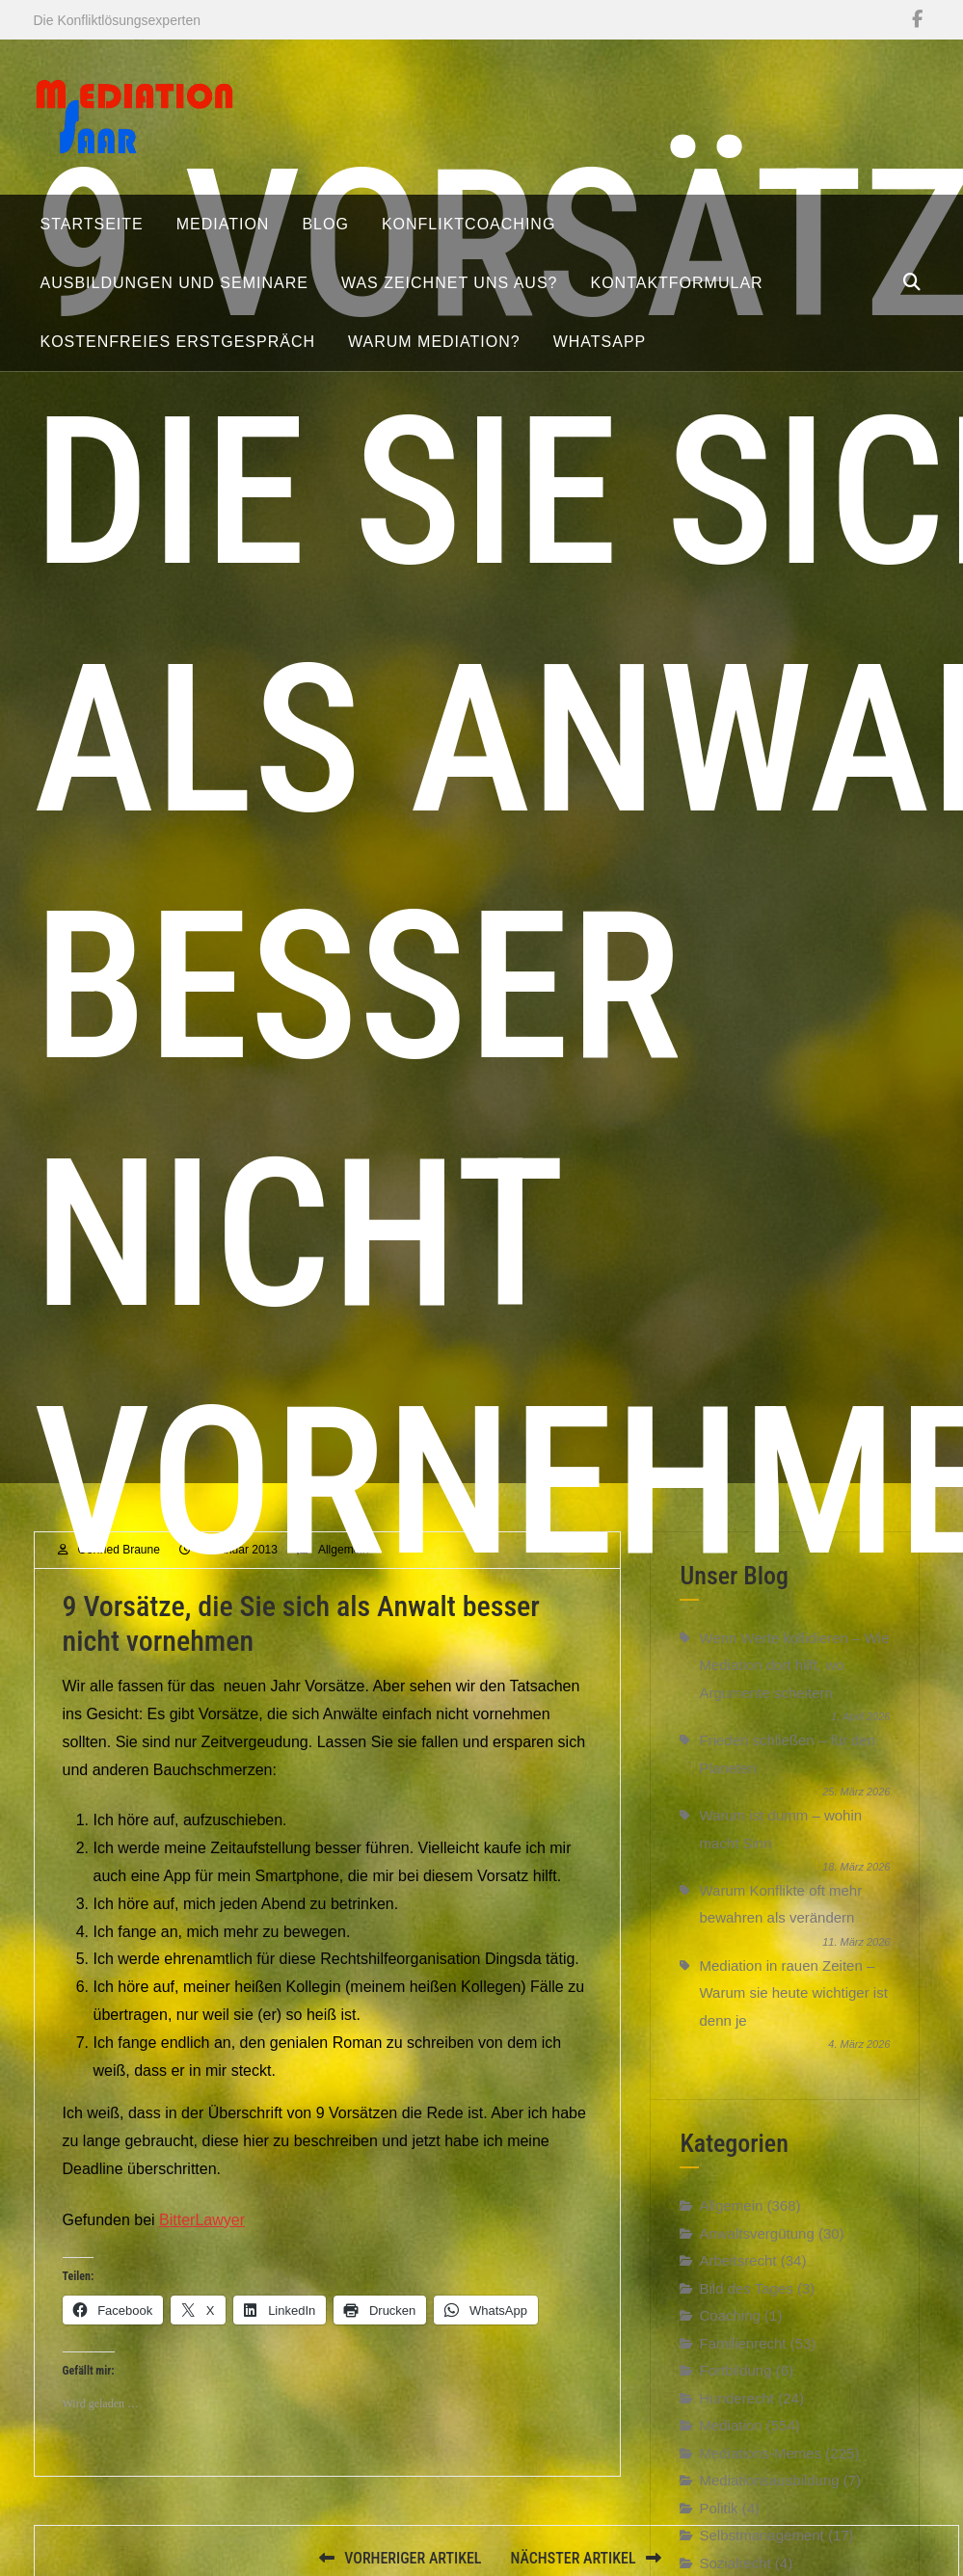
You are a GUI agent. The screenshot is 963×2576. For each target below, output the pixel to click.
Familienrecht (742, 2366)
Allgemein (730, 2229)
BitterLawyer (202, 2243)
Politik (718, 2531)
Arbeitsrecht (737, 2284)
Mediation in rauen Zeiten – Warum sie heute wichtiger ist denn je (793, 2016)
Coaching (729, 2339)
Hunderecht (736, 2421)
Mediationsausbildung (769, 2504)
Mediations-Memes (760, 2476)
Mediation (730, 2449)
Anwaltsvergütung (756, 2256)
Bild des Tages (745, 2311)
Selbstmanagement (761, 2559)
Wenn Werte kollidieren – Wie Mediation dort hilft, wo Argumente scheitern (794, 1688)
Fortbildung (735, 2394)
